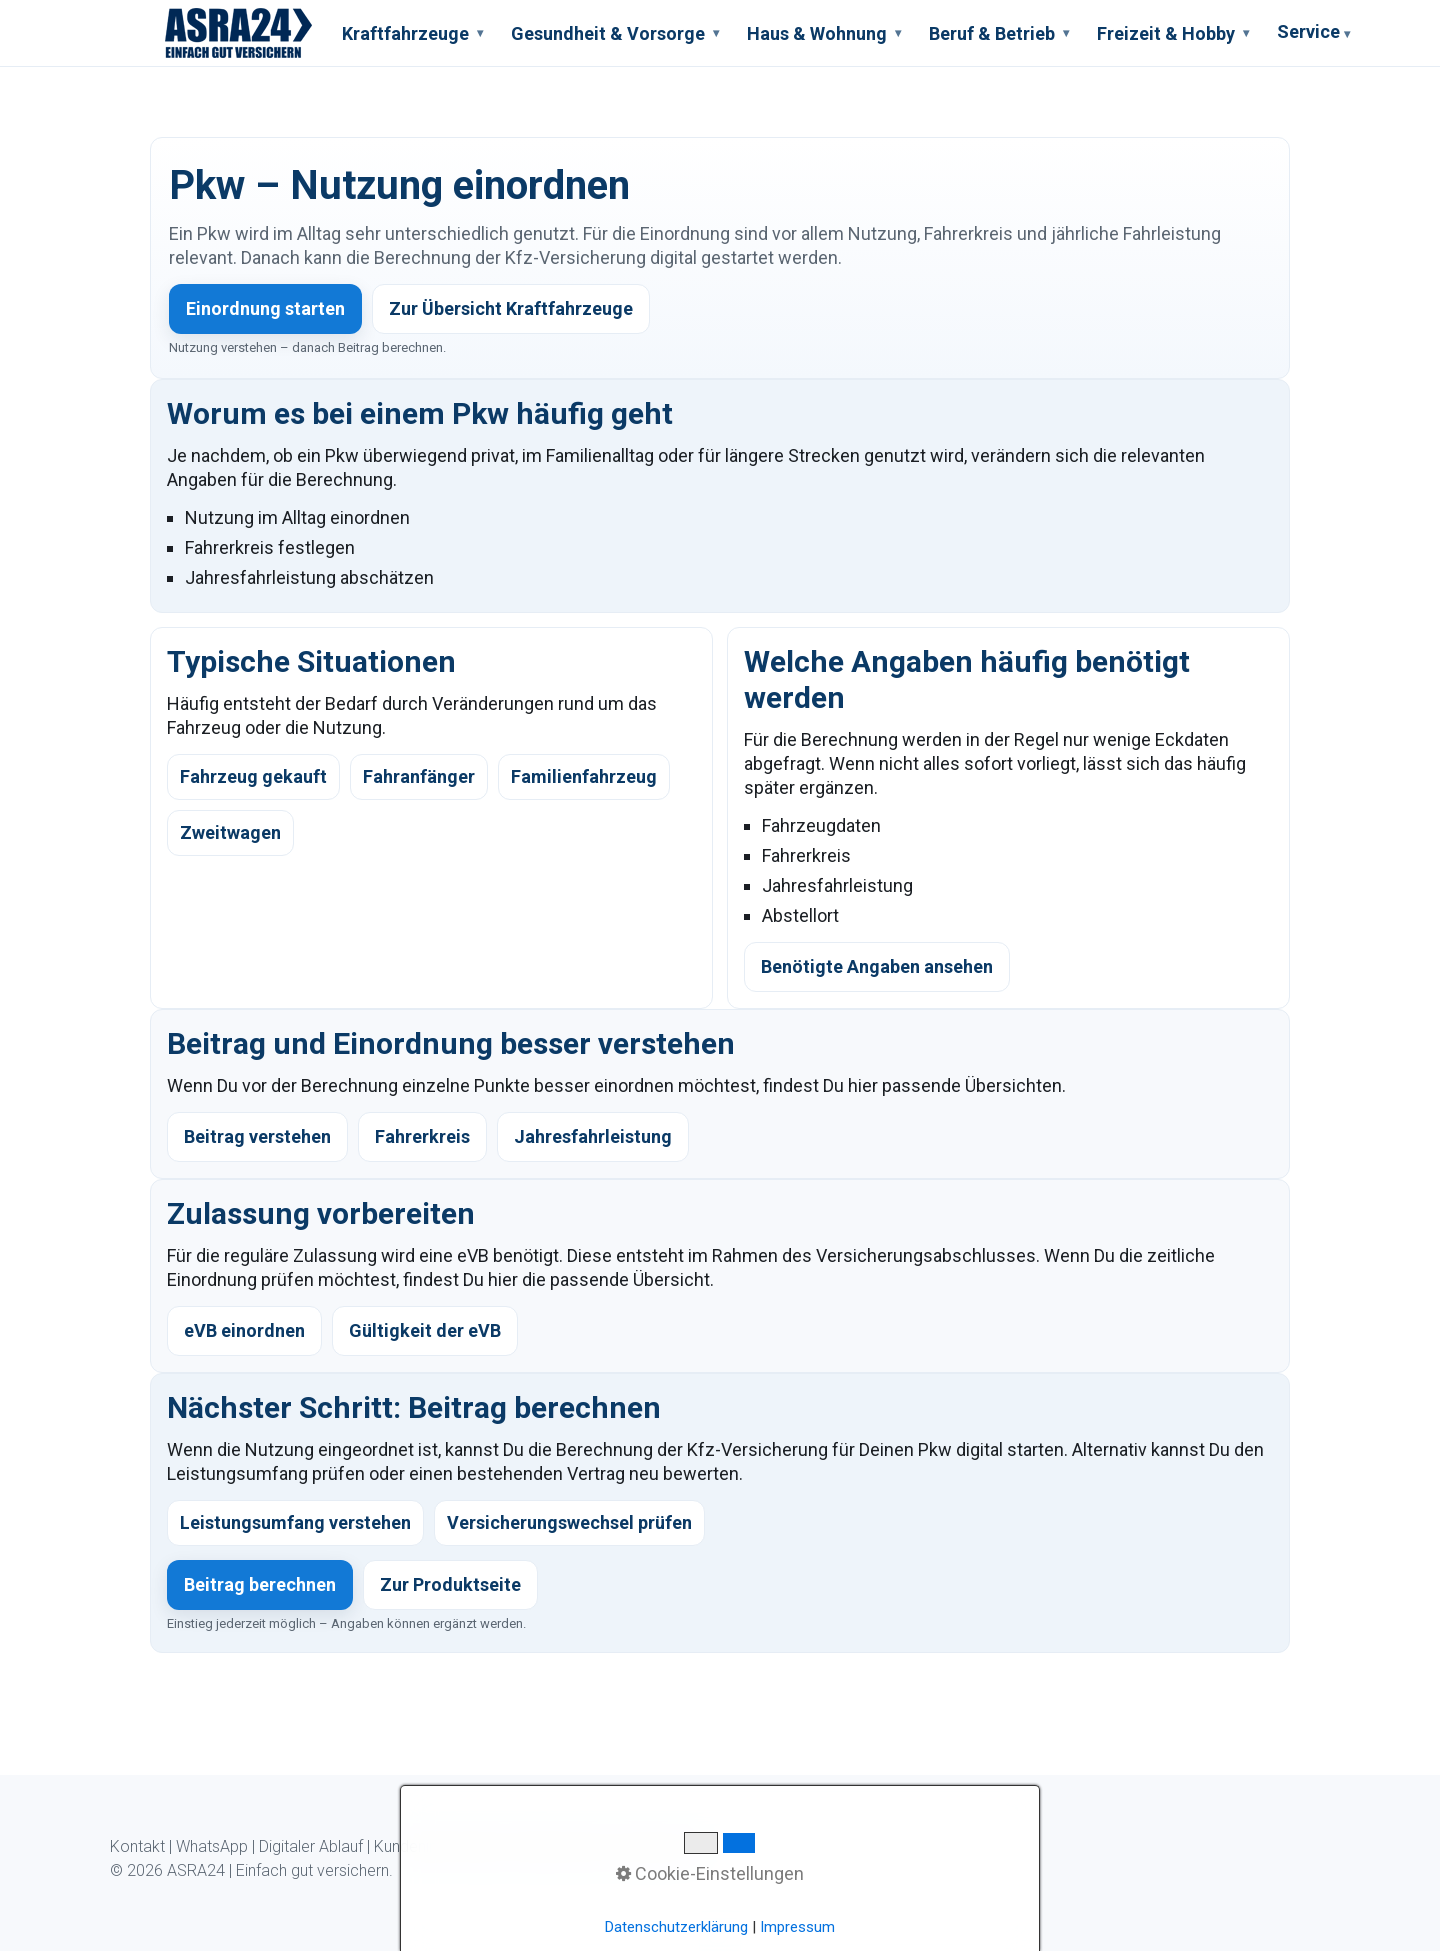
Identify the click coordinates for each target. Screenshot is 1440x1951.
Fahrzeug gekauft (253, 776)
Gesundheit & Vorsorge (615, 33)
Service (1313, 34)
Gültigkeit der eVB (425, 1330)
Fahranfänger (419, 776)
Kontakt (137, 1846)
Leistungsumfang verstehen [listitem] (295, 1522)
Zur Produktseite (450, 1584)
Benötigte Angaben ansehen (877, 966)
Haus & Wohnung (824, 33)
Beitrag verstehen (257, 1136)
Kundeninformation (440, 1846)
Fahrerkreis (422, 1136)
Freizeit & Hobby (1173, 33)
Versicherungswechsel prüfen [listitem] (569, 1522)
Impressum (655, 1846)
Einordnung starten (265, 308)
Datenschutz (560, 1846)
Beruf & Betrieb (999, 33)
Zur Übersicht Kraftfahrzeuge (511, 308)
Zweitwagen (230, 832)
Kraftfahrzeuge (412, 33)
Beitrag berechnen (260, 1584)
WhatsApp (212, 1846)
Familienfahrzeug (584, 776)
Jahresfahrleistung (593, 1136)
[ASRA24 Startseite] (239, 33)
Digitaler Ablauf (311, 1846)
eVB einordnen (244, 1330)
